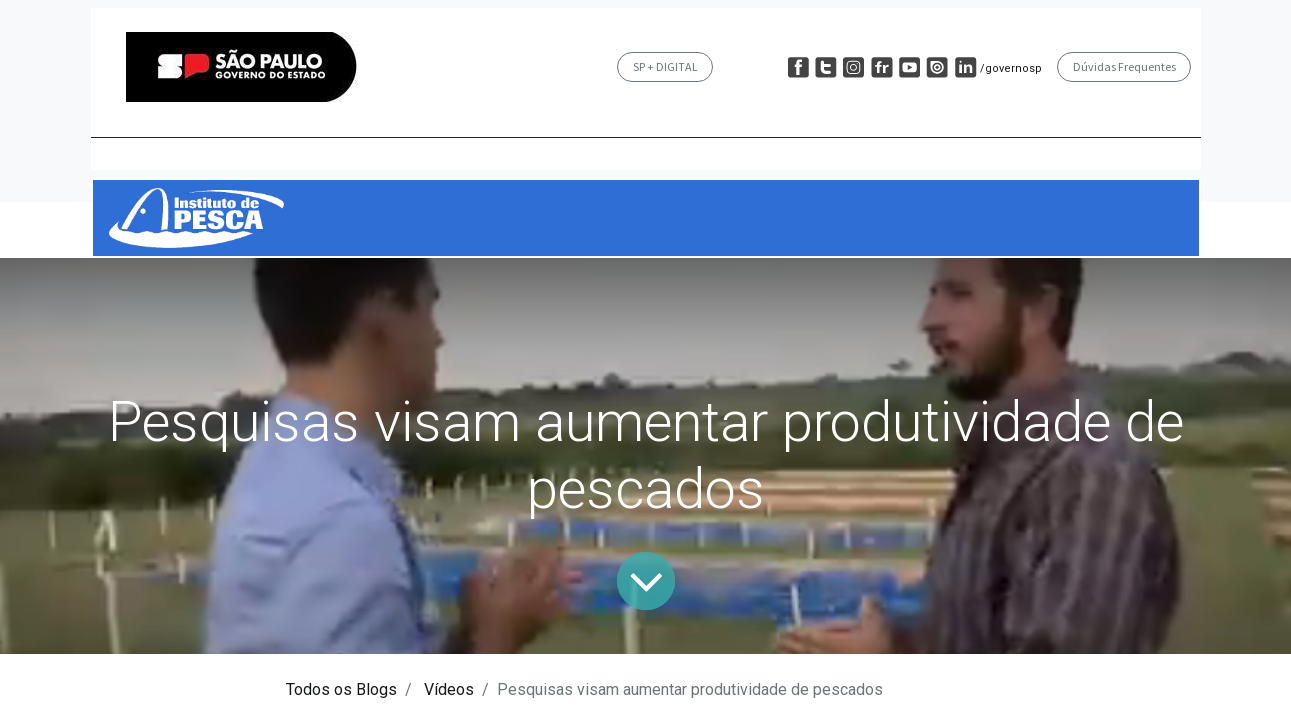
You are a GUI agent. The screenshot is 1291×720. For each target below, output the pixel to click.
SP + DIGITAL (665, 66)
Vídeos (449, 689)
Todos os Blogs (341, 689)
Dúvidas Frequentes (1124, 66)
